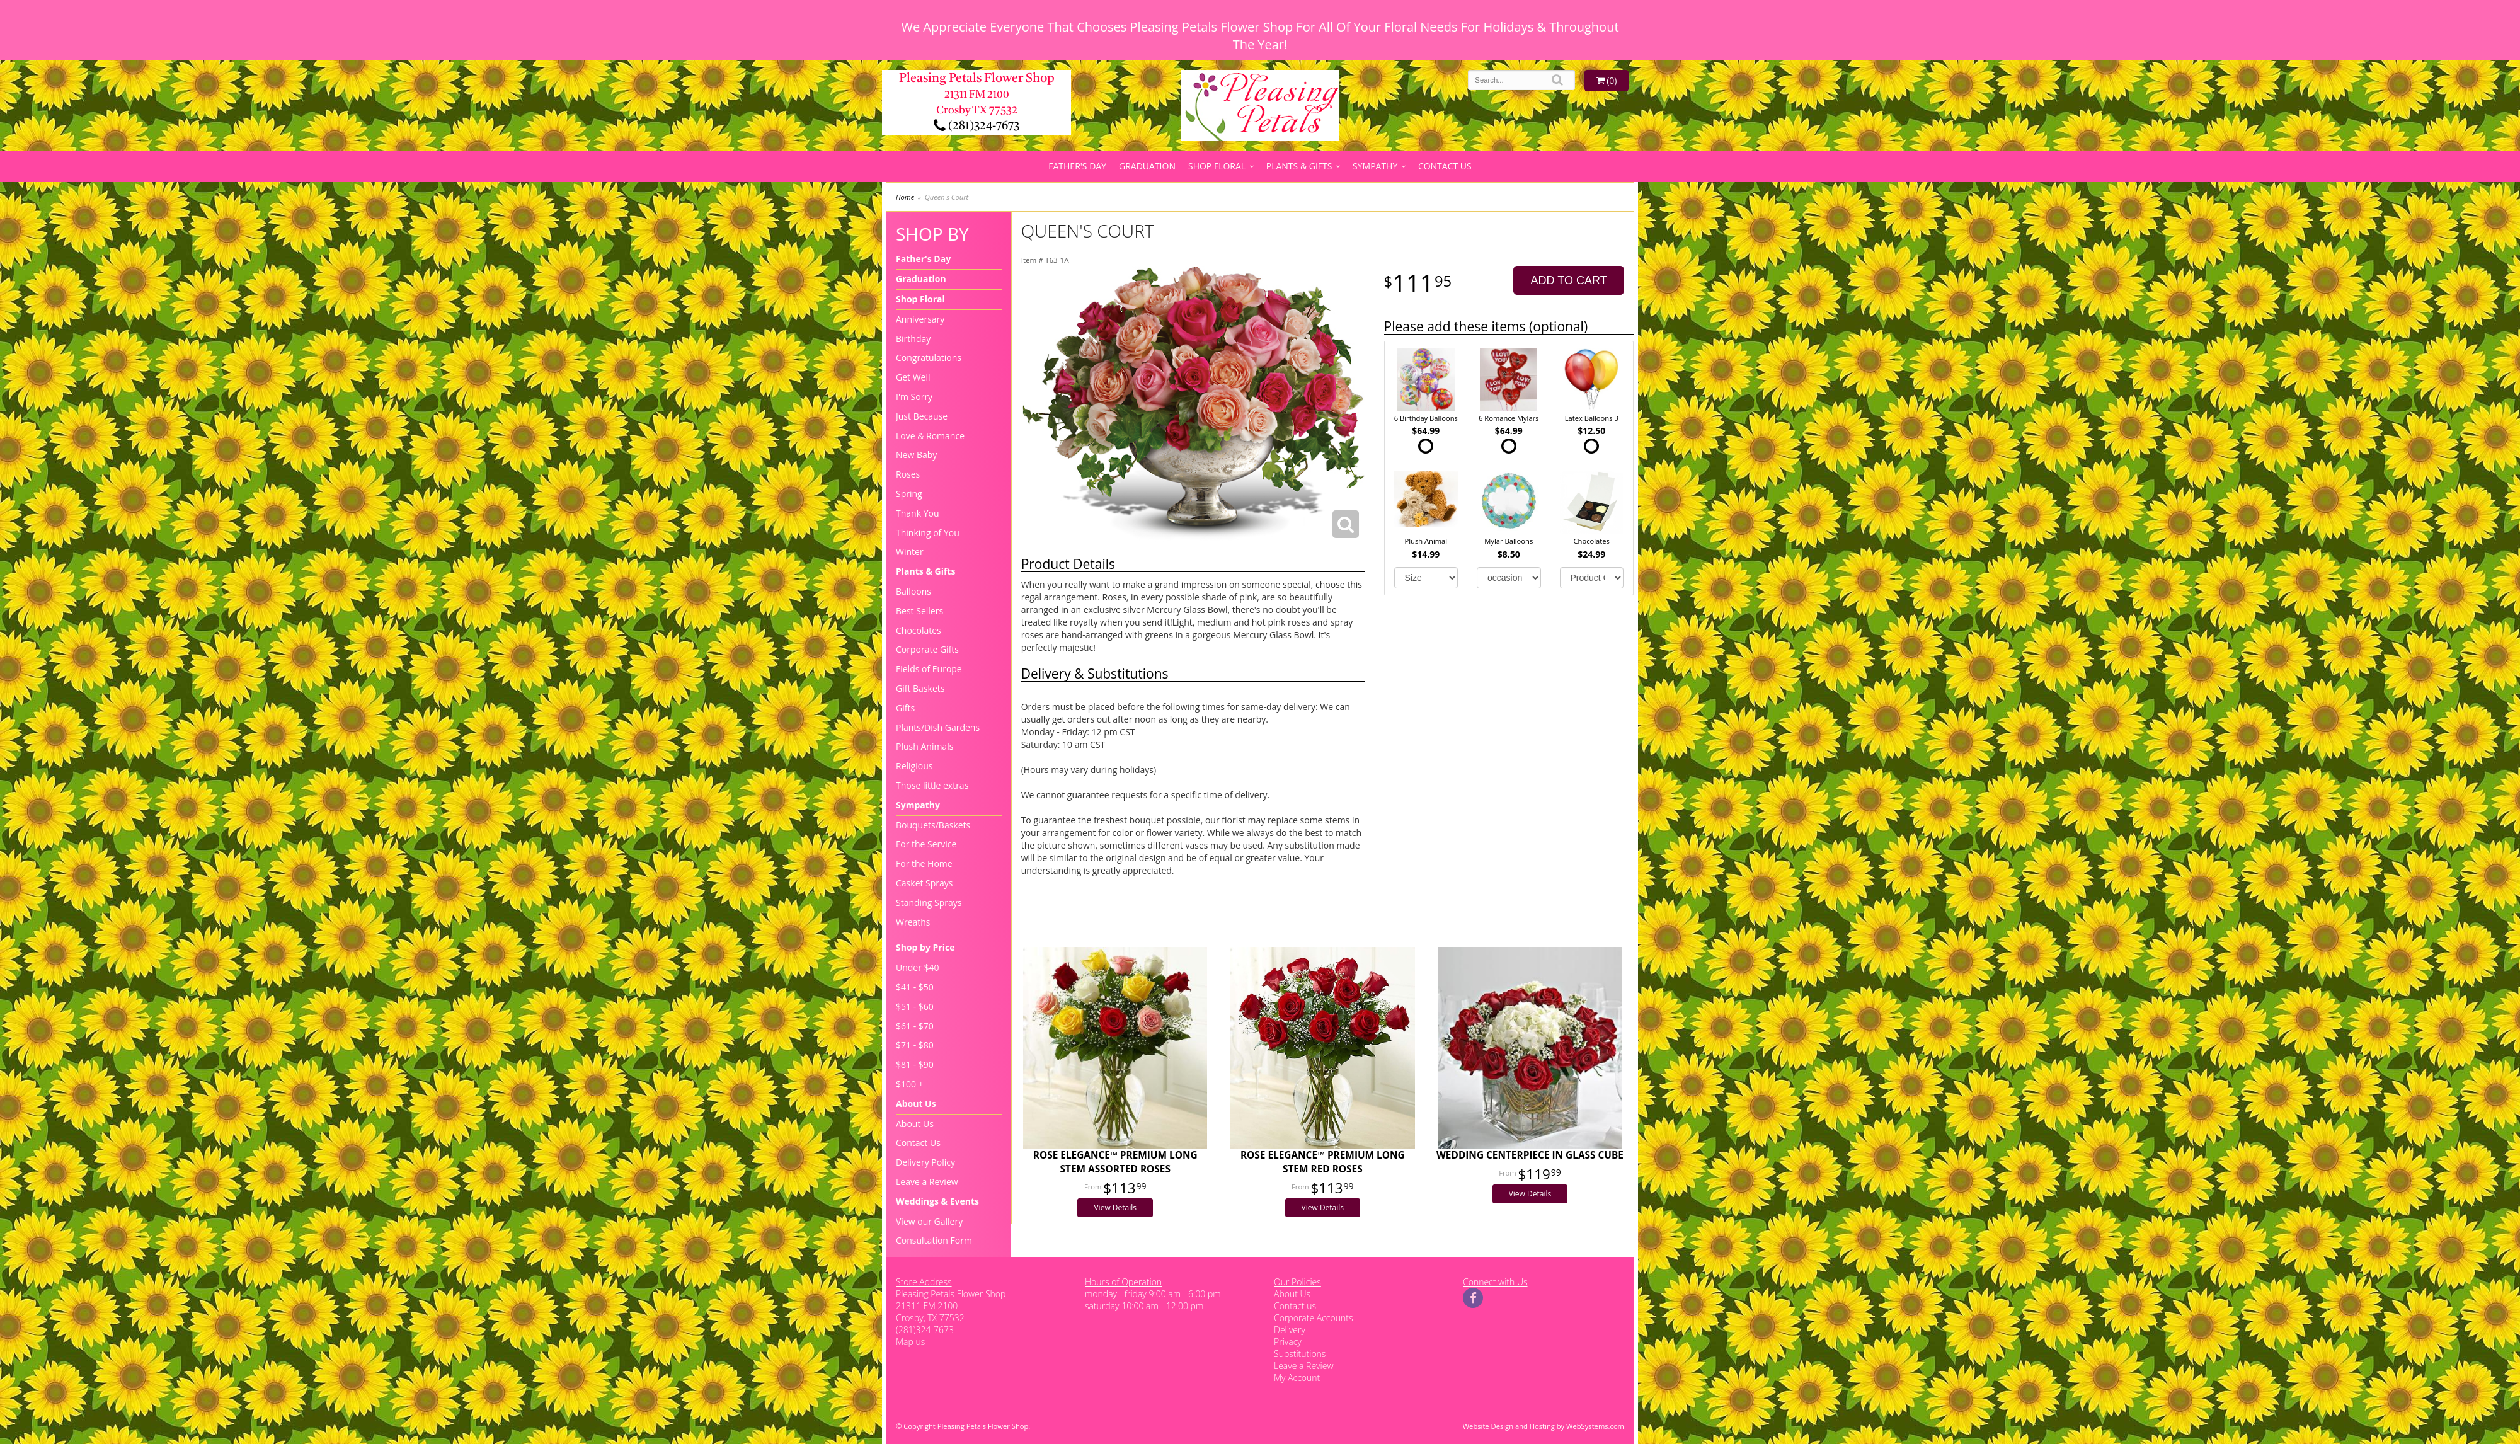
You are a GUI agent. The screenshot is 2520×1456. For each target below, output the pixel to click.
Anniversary (920, 319)
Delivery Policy (925, 1162)
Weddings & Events (937, 1201)
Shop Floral (1217, 166)
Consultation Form (934, 1240)
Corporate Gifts (927, 649)
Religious (914, 766)
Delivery (1289, 1330)
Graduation (1147, 166)
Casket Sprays (924, 883)
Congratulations (928, 358)
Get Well (913, 377)
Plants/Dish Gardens (938, 727)
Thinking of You (927, 533)
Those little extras (932, 785)
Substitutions (1300, 1354)
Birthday (913, 339)
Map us (910, 1342)
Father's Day (1077, 166)
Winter (910, 552)
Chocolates (918, 630)
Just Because (922, 416)
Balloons (913, 591)
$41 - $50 (915, 987)
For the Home (924, 863)
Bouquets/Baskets (933, 825)
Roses (908, 474)
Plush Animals (924, 746)
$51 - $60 (915, 1006)
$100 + (910, 1084)
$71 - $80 (915, 1045)
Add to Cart (1569, 280)
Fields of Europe (929, 669)
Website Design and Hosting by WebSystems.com (1543, 1426)
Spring (909, 494)
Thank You (917, 513)
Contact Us (1445, 166)
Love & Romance (930, 436)
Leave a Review (927, 1182)
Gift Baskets (920, 688)
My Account (1297, 1378)
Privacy (1288, 1342)
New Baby (916, 455)
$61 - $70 (915, 1026)
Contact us (1295, 1306)
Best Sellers (919, 611)
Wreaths (913, 922)
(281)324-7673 (976, 126)
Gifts (905, 708)
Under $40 (917, 967)
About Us (916, 1103)
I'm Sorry (914, 397)
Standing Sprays (928, 903)
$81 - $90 (915, 1064)
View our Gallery (929, 1221)
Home (905, 197)
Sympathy (1375, 166)
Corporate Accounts (1313, 1318)
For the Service (926, 844)
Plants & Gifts (1299, 166)
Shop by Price (925, 947)
